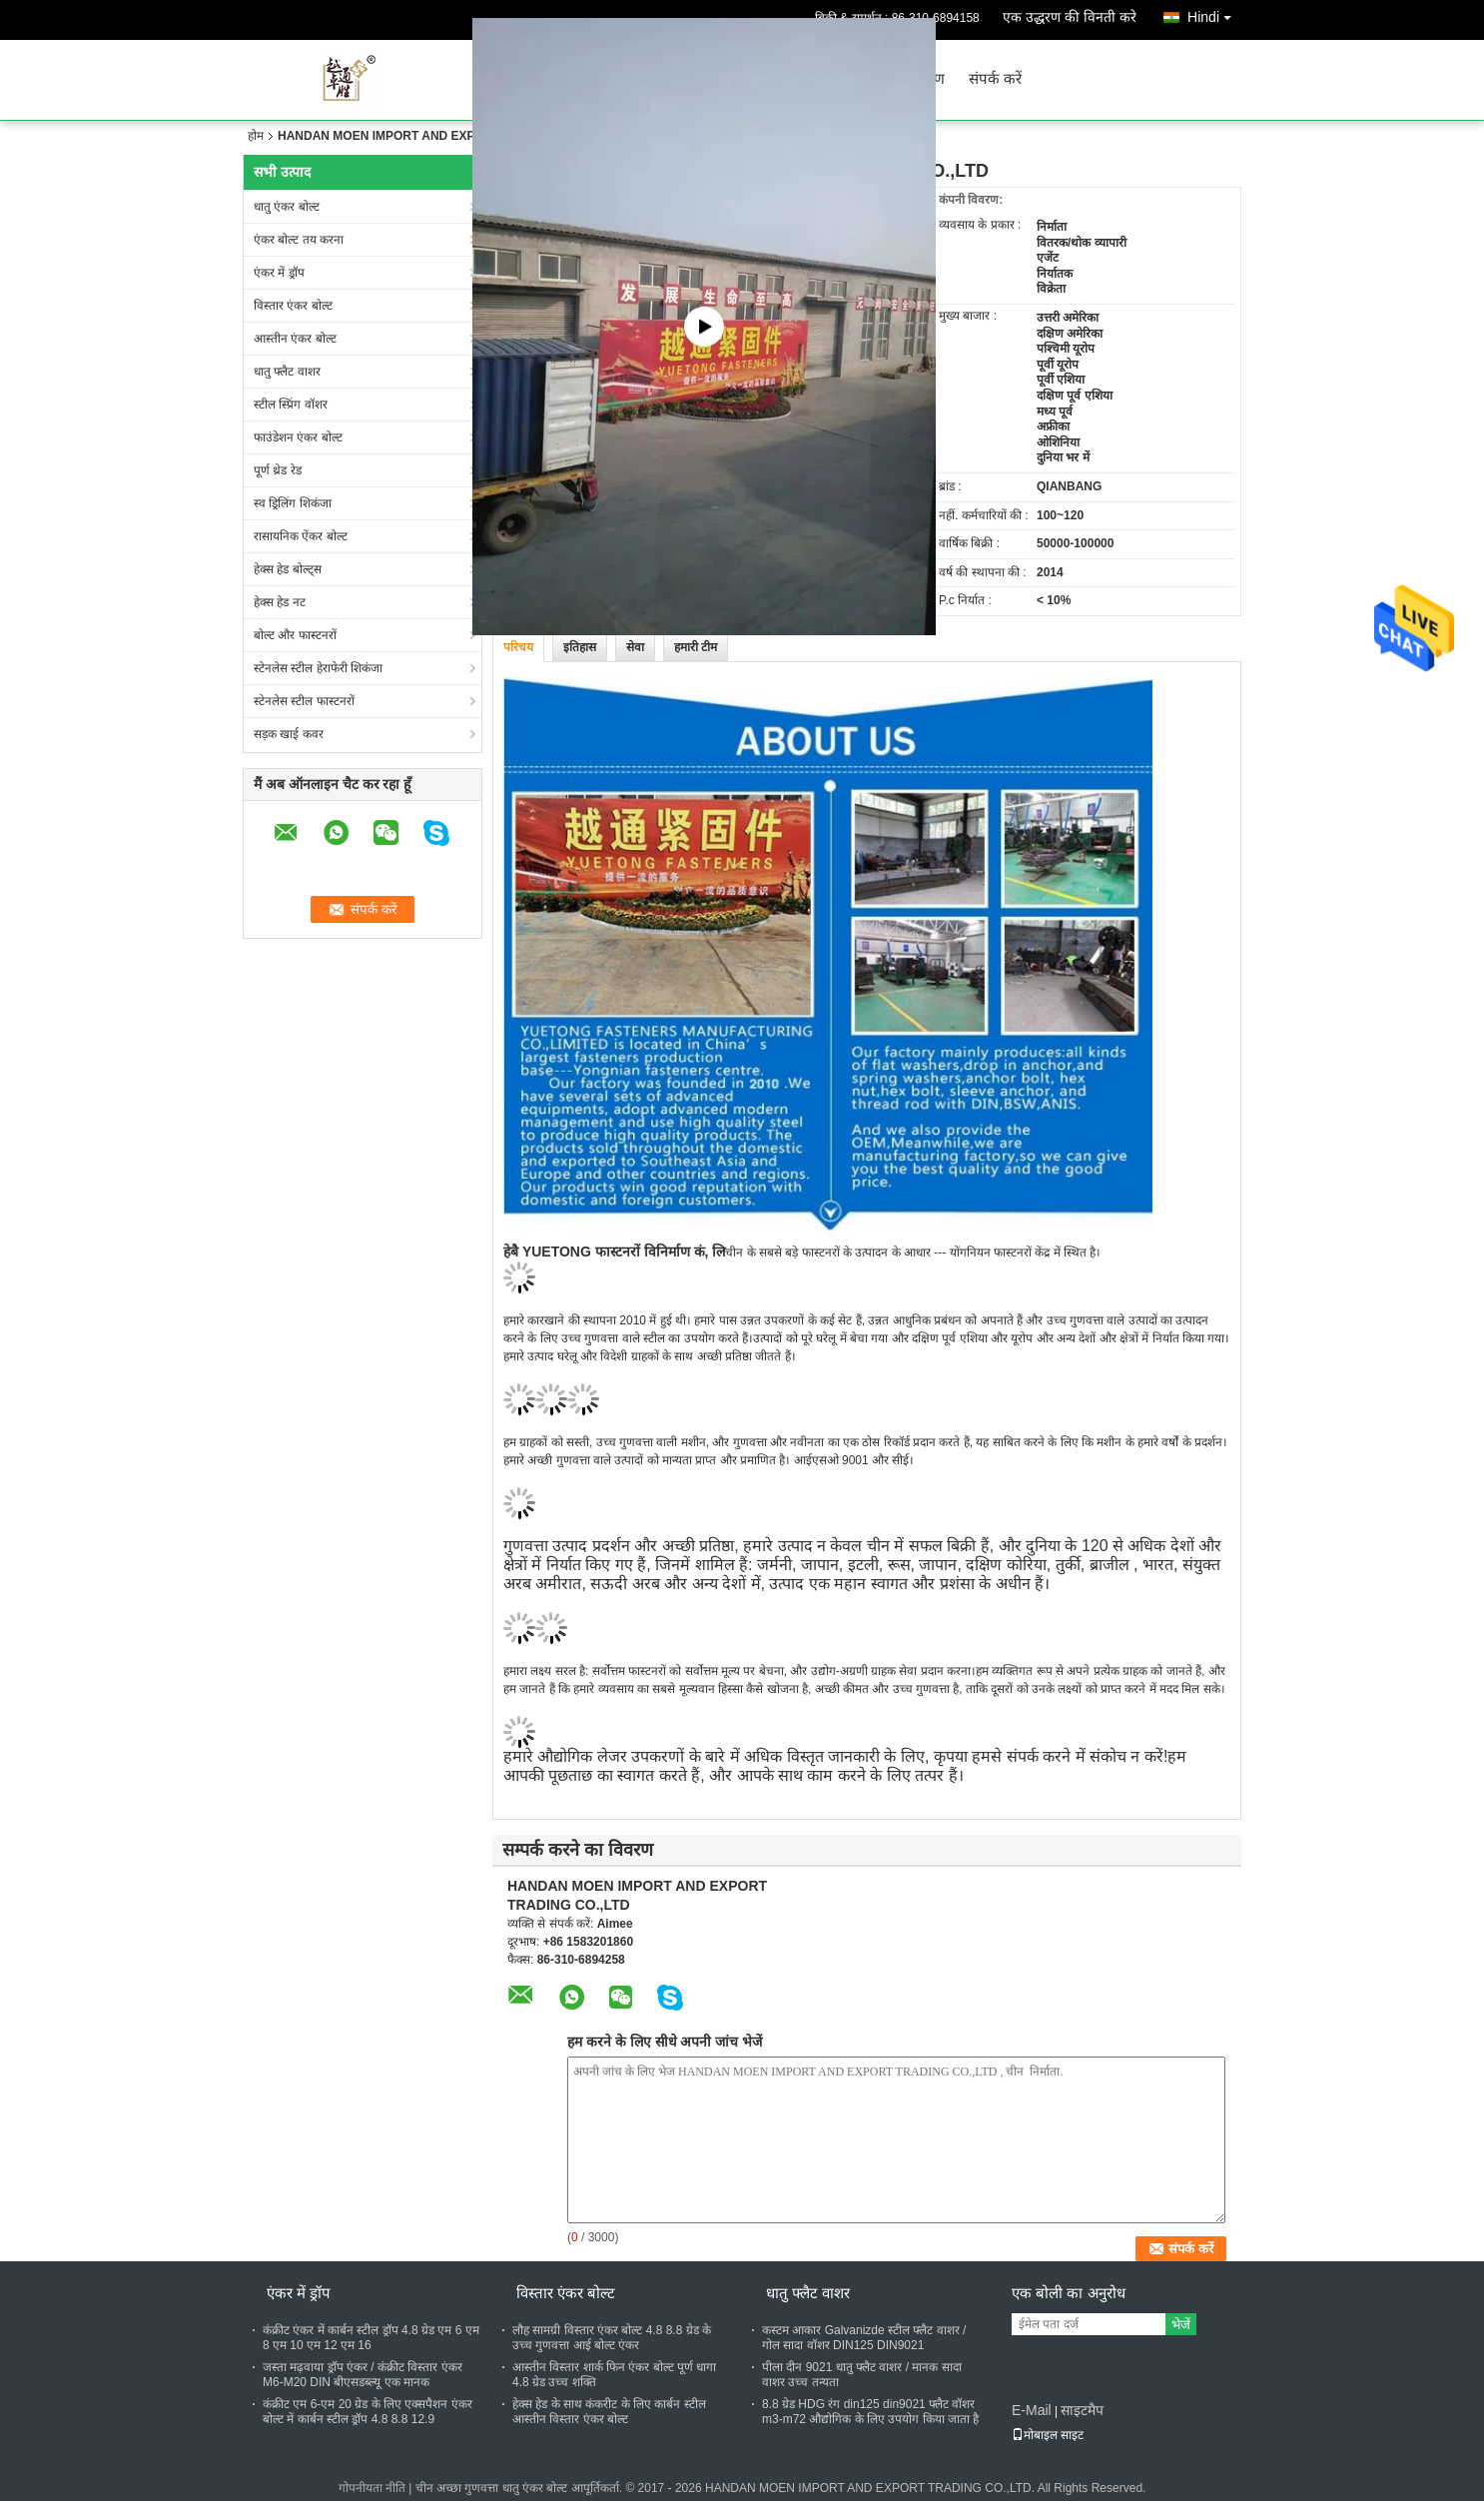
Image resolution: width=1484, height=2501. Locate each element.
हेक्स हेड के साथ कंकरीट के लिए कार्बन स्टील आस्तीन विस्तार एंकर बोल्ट (609, 2411)
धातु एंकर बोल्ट (287, 207)
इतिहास (579, 647)
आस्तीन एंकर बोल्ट (295, 339)
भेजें (1180, 2324)
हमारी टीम (695, 647)
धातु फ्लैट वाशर (287, 372)
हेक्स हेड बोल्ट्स (288, 569)
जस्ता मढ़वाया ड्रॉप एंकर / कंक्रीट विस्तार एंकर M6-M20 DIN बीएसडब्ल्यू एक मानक (362, 2374)
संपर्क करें (995, 79)
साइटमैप (1082, 2410)
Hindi (1214, 13)
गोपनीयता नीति (372, 2488)
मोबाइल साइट (1048, 2435)
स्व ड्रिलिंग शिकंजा (293, 503)
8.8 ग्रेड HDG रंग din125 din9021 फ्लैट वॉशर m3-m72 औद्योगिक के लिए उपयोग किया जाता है (870, 2411)
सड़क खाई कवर (289, 734)
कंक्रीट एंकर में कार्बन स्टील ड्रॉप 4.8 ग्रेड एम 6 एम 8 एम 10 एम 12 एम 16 (371, 2337)
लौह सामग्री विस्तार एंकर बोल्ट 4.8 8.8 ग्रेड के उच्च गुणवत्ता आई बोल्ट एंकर (611, 2337)
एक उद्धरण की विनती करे (1069, 17)
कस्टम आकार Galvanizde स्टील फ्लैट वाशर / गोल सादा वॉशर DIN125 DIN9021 (864, 2337)
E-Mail (1032, 2410)
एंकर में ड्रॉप (279, 273)
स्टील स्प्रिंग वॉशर (291, 405)
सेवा (635, 647)
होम (256, 136)
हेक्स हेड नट (280, 602)
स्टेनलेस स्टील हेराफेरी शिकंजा (318, 668)
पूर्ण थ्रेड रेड (278, 470)
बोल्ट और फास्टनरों (295, 635)
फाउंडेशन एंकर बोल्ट (298, 437)
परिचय (518, 647)
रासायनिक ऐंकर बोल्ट (301, 536)
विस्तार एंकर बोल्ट (293, 306)
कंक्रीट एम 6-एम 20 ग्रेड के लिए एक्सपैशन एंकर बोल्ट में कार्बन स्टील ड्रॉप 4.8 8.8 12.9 (367, 2411)
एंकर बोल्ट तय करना (299, 240)
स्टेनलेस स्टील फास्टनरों (304, 701)
